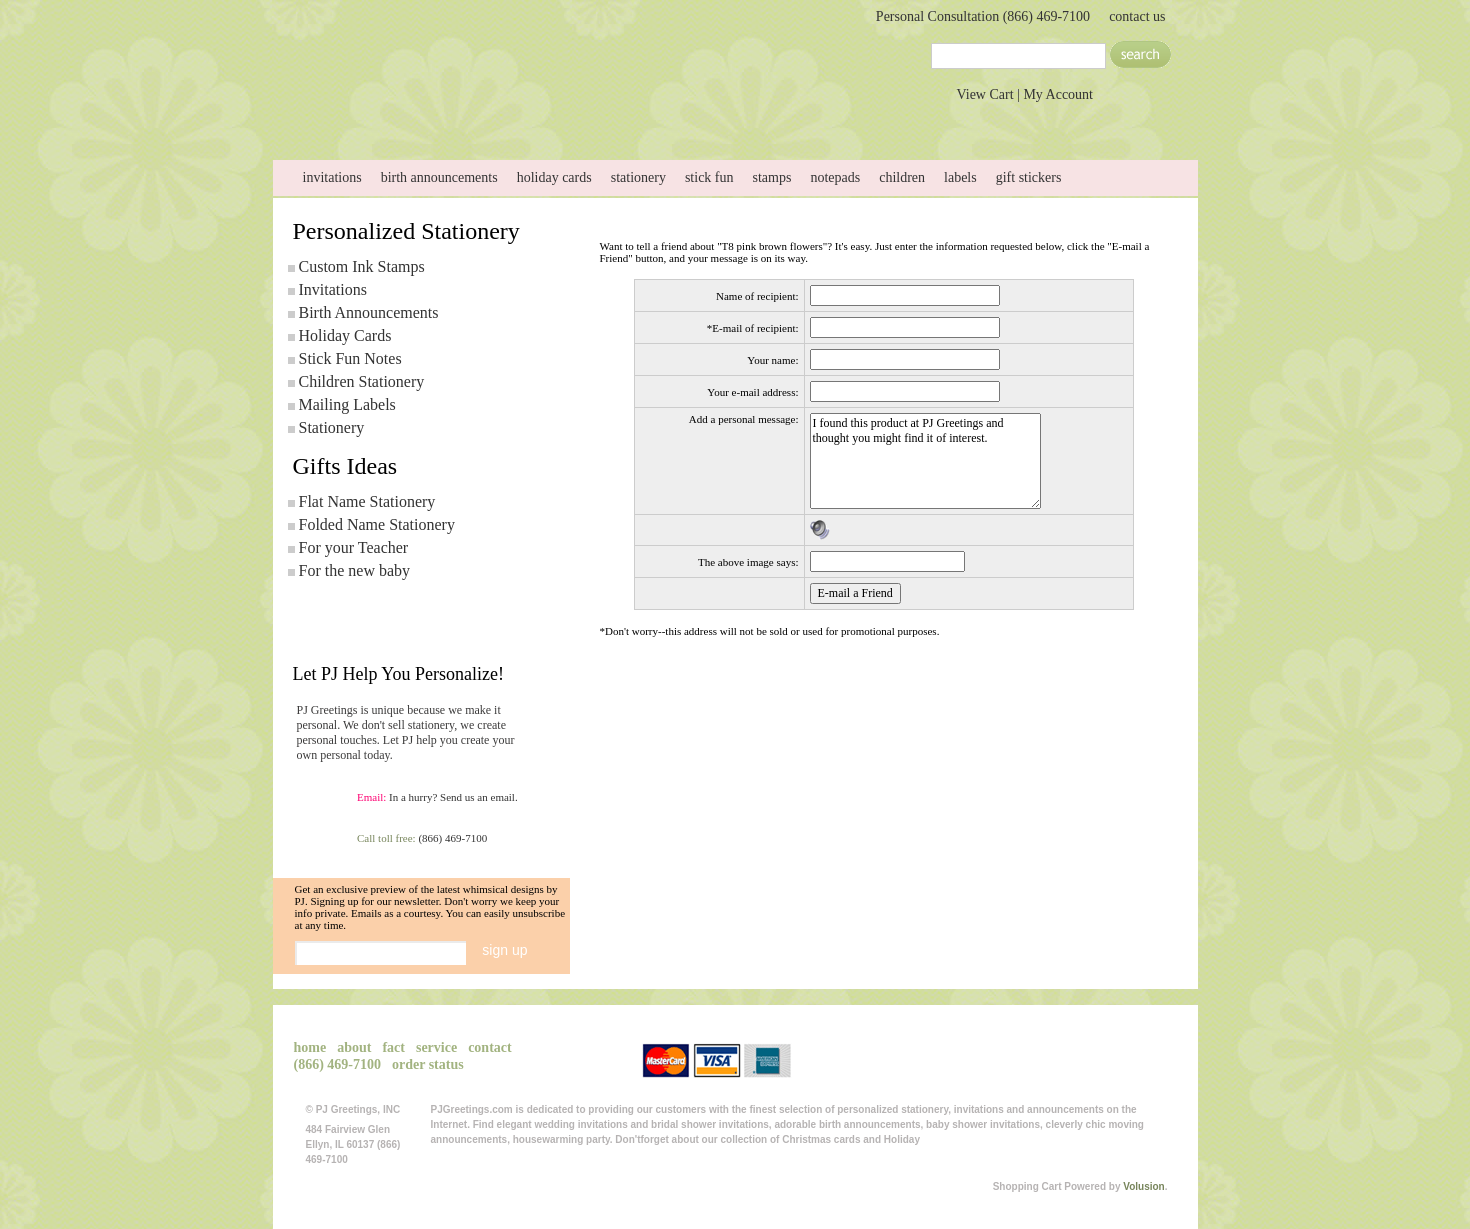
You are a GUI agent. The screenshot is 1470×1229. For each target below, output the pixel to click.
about (469, 118)
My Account (1058, 94)
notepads (835, 177)
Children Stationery (362, 381)
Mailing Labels (347, 404)
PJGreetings (473, 52)
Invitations (333, 289)
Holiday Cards (345, 335)
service (721, 118)
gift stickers (1029, 177)
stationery (638, 177)
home (343, 118)
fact (393, 1047)
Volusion (1143, 1186)
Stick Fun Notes (350, 358)
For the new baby (355, 570)
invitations (332, 177)
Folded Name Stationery (377, 524)
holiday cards (554, 177)
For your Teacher (354, 547)
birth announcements (439, 177)
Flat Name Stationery (367, 501)
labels (960, 177)
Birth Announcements (369, 312)
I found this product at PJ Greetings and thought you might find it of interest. (925, 461)
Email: (371, 797)
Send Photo (595, 118)
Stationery (332, 427)
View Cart (985, 94)
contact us (1137, 16)
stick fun (709, 177)
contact (847, 118)
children (902, 177)
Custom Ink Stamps (362, 266)
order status (428, 1064)
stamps (772, 177)
